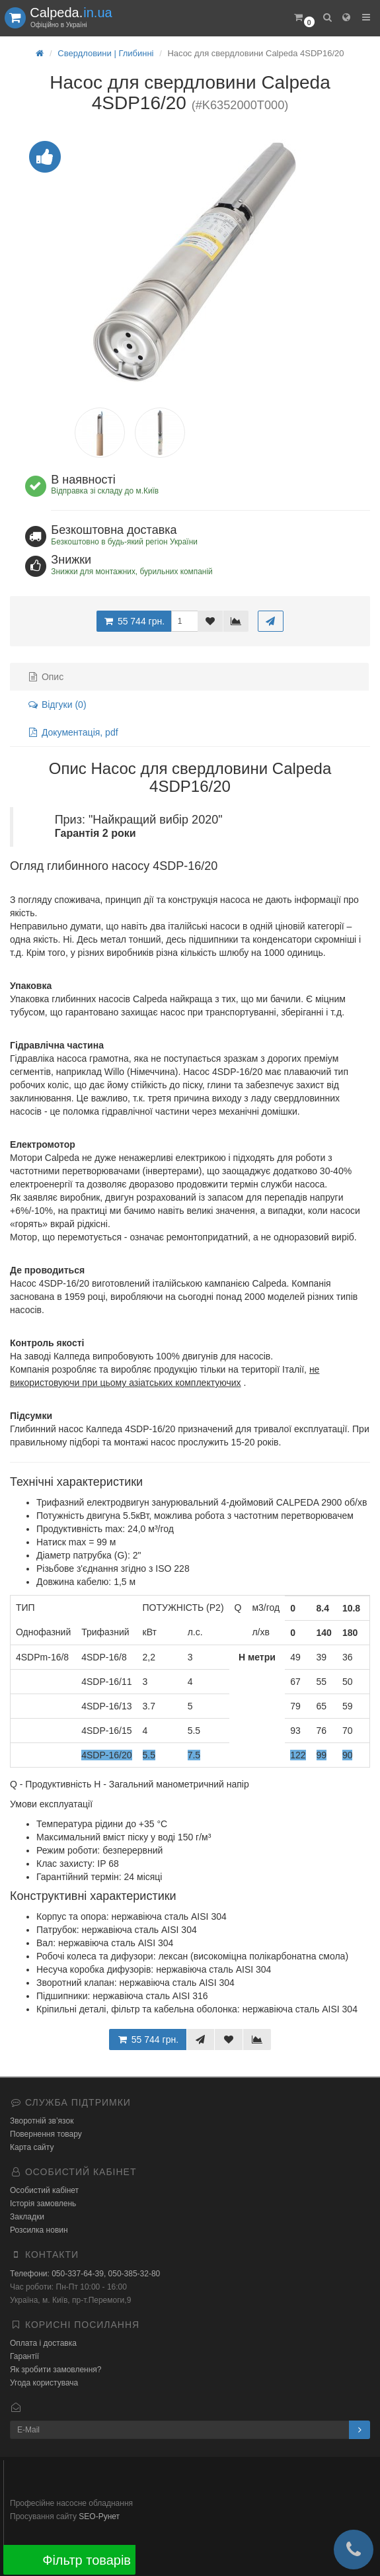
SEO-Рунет (99, 2516)
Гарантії (24, 2356)
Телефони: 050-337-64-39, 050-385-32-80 (85, 2273)
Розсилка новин (39, 2230)
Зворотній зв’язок (41, 2120)
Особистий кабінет (44, 2190)
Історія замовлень (43, 2203)
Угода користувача (44, 2382)
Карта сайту (32, 2147)
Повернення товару (46, 2134)
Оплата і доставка (43, 2343)
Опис (45, 676)
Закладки (27, 2216)
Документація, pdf (72, 732)
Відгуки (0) (57, 704)
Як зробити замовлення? (56, 2369)
